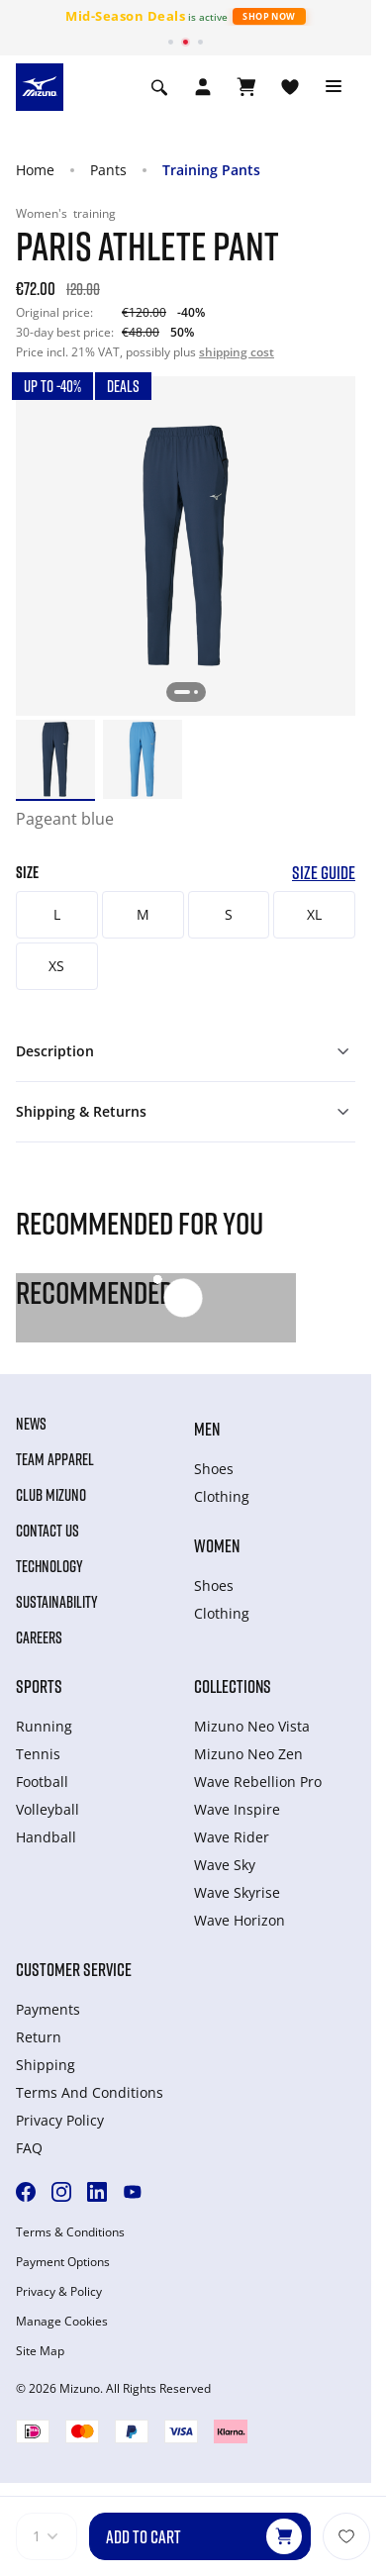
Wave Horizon (239, 1920)
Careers (39, 1637)
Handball (46, 1837)
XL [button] (314, 914)
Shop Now (268, 16)
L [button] (56, 914)
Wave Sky (224, 1864)
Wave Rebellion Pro (258, 1781)
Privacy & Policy (59, 2292)
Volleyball (47, 1809)
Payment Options (63, 2262)
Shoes (214, 1468)
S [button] (229, 914)
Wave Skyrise (237, 1892)
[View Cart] (246, 87)
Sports (39, 1686)
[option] (55, 759)
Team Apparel (55, 1459)
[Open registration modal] (203, 87)
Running (44, 1726)
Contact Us (47, 1530)
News (31, 1424)
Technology (49, 1566)
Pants (108, 169)
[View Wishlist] (290, 87)
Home (35, 169)
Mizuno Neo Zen (248, 1753)
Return (38, 2037)
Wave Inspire (237, 1809)
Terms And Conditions (89, 2092)
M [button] (143, 914)
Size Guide (323, 872)
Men (207, 1428)
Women (217, 1545)
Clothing (221, 1496)
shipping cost (236, 352)
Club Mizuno (51, 1495)
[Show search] (159, 87)
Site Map (40, 2351)
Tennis (38, 1753)
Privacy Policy (60, 2120)
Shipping (45, 2064)
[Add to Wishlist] (346, 2536)
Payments (48, 2009)
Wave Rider (231, 1837)
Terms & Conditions (70, 2232)
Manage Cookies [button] (62, 2321)
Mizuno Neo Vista (252, 1726)
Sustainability (57, 1602)
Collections (232, 1686)
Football (42, 1781)
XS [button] (56, 965)
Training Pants (211, 169)
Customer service (74, 1969)
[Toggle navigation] (333, 87)
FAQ (29, 2147)
